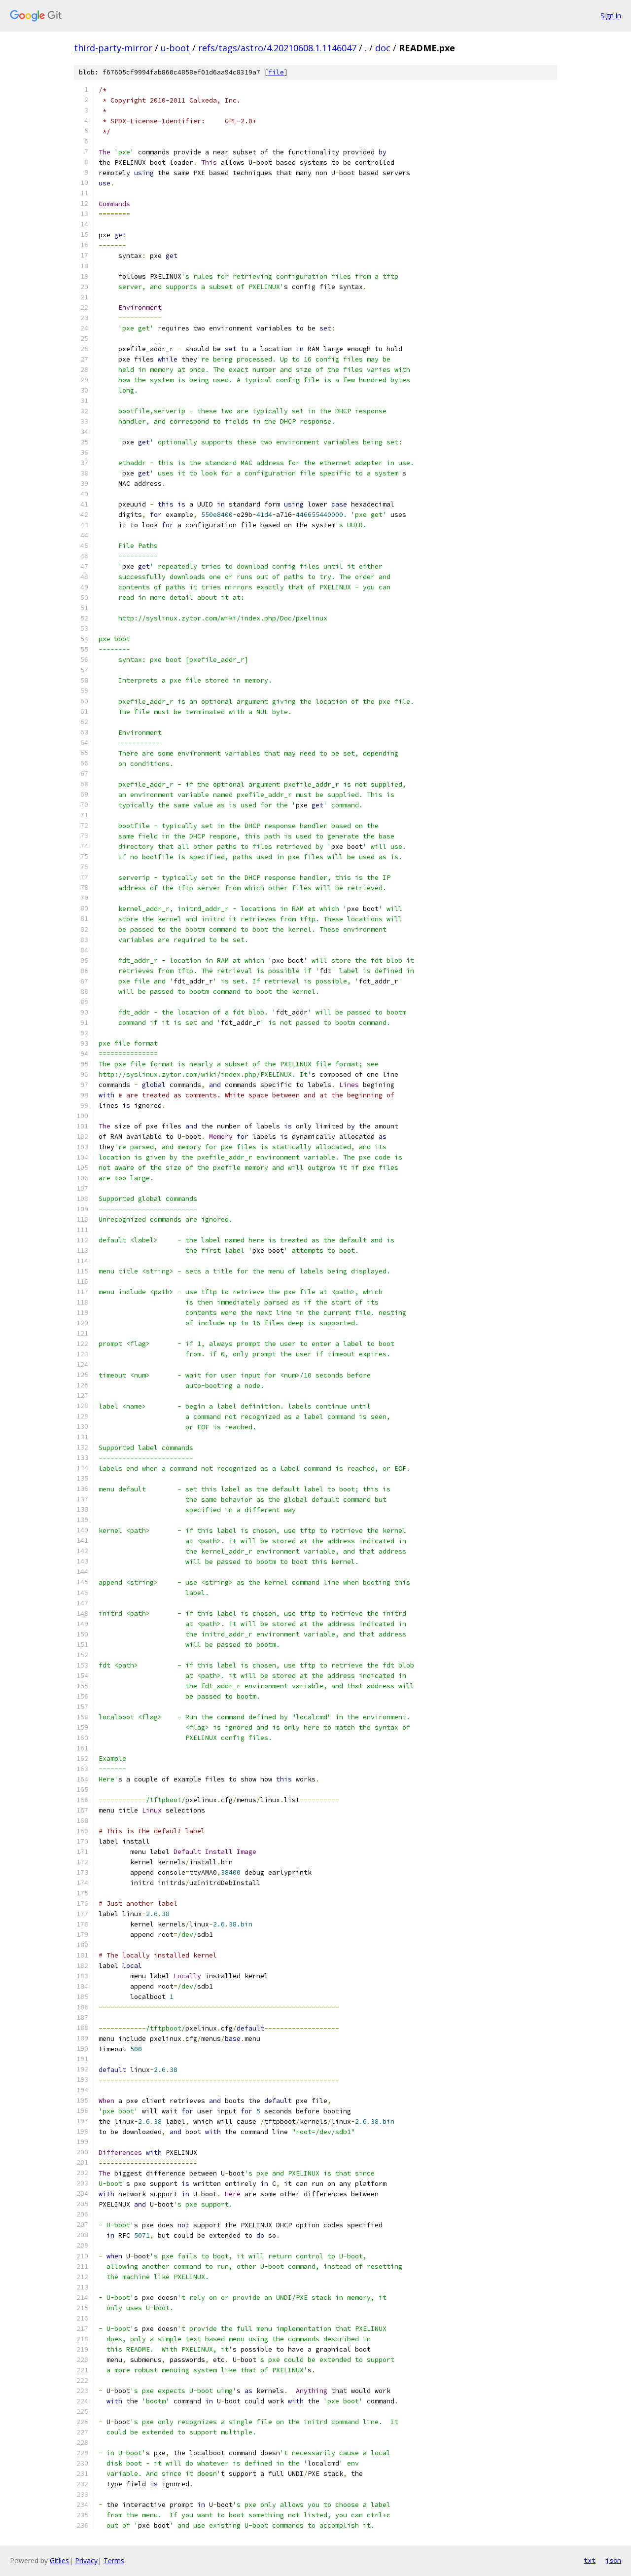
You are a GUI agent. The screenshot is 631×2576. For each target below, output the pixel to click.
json (613, 2560)
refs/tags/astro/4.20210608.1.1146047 (277, 48)
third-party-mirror (113, 48)
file (276, 72)
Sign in (610, 15)
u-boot (175, 48)
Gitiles (59, 2560)
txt (590, 2560)
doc (382, 48)
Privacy (86, 2560)
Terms (114, 2560)
